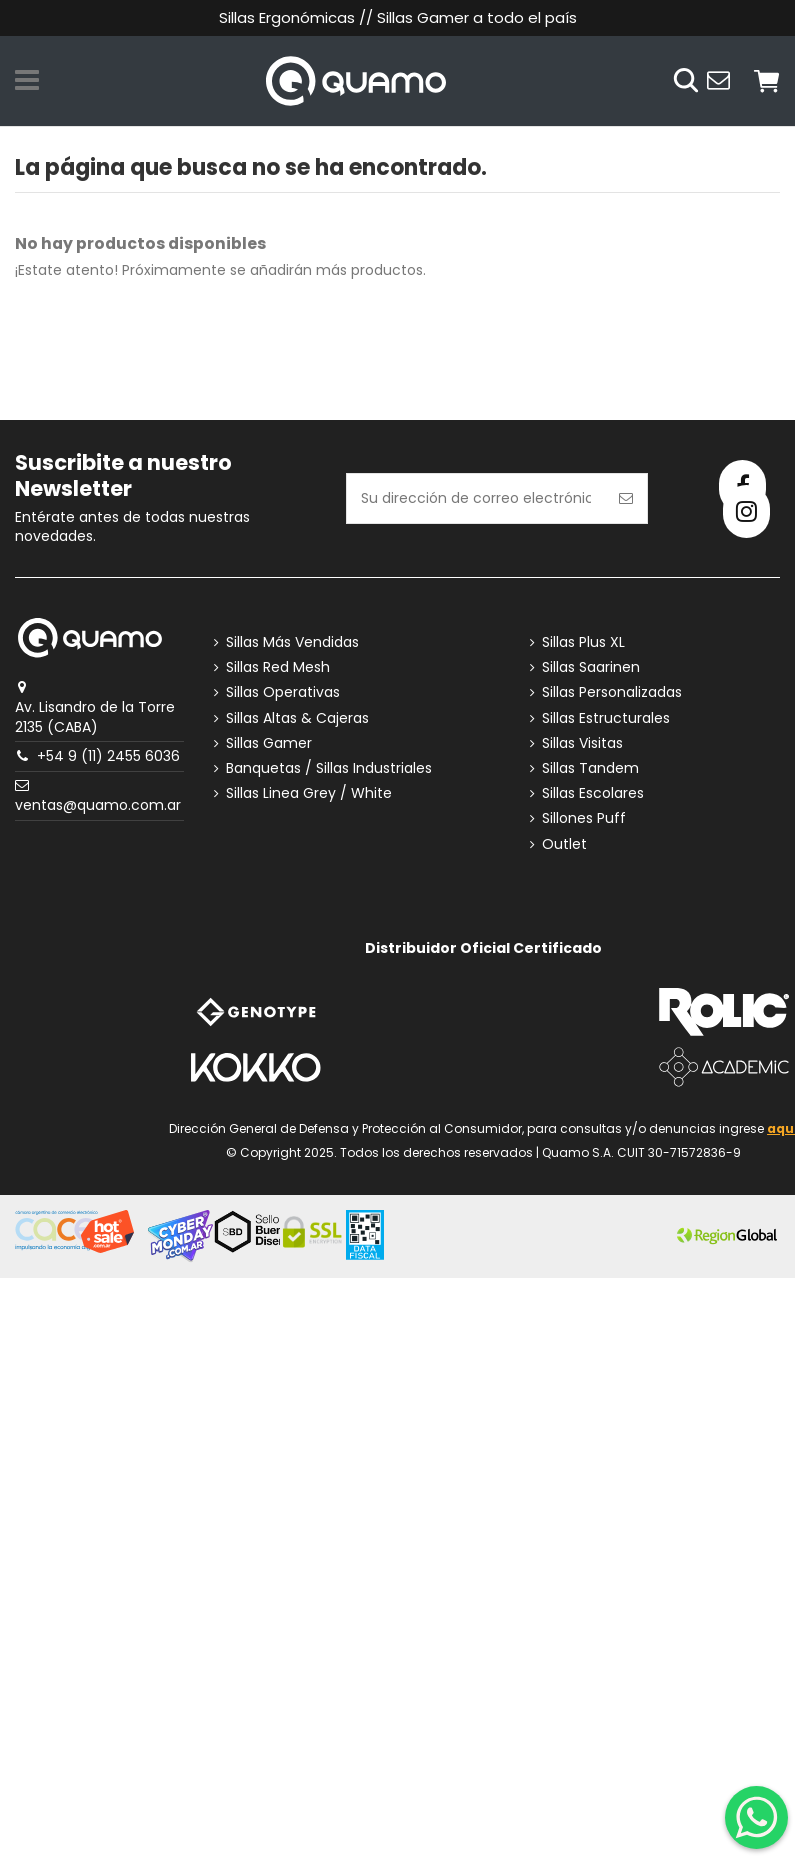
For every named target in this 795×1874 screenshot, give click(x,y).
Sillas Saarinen (591, 667)
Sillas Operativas (283, 692)
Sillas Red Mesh (278, 667)
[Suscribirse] (626, 498)
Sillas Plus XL (583, 642)
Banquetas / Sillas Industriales (329, 768)
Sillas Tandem (590, 768)
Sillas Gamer (269, 743)
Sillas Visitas (582, 743)
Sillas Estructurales (606, 718)
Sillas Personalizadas (612, 692)
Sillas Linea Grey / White (309, 793)
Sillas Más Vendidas (292, 642)
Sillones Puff (584, 818)
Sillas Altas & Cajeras (297, 718)
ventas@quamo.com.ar (98, 805)
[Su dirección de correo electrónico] (475, 498)
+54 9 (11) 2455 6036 (108, 756)
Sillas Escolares (593, 793)
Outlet (564, 844)
